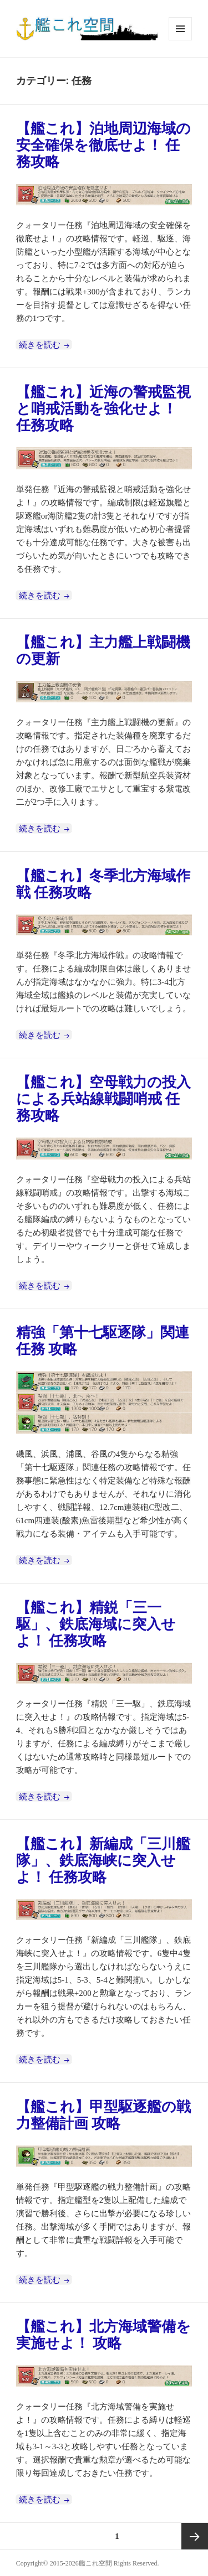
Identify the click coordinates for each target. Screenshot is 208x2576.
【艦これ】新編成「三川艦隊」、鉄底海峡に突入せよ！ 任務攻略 (103, 1860)
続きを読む (45, 344)
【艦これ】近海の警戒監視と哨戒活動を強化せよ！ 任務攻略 (103, 408)
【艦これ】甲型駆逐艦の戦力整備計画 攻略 (103, 2115)
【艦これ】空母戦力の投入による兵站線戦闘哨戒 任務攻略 (103, 1099)
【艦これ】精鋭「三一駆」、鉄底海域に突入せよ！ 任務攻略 (96, 1624)
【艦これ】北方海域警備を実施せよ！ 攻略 (103, 2335)
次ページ (194, 2536)
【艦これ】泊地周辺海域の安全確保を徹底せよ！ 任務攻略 (103, 145)
